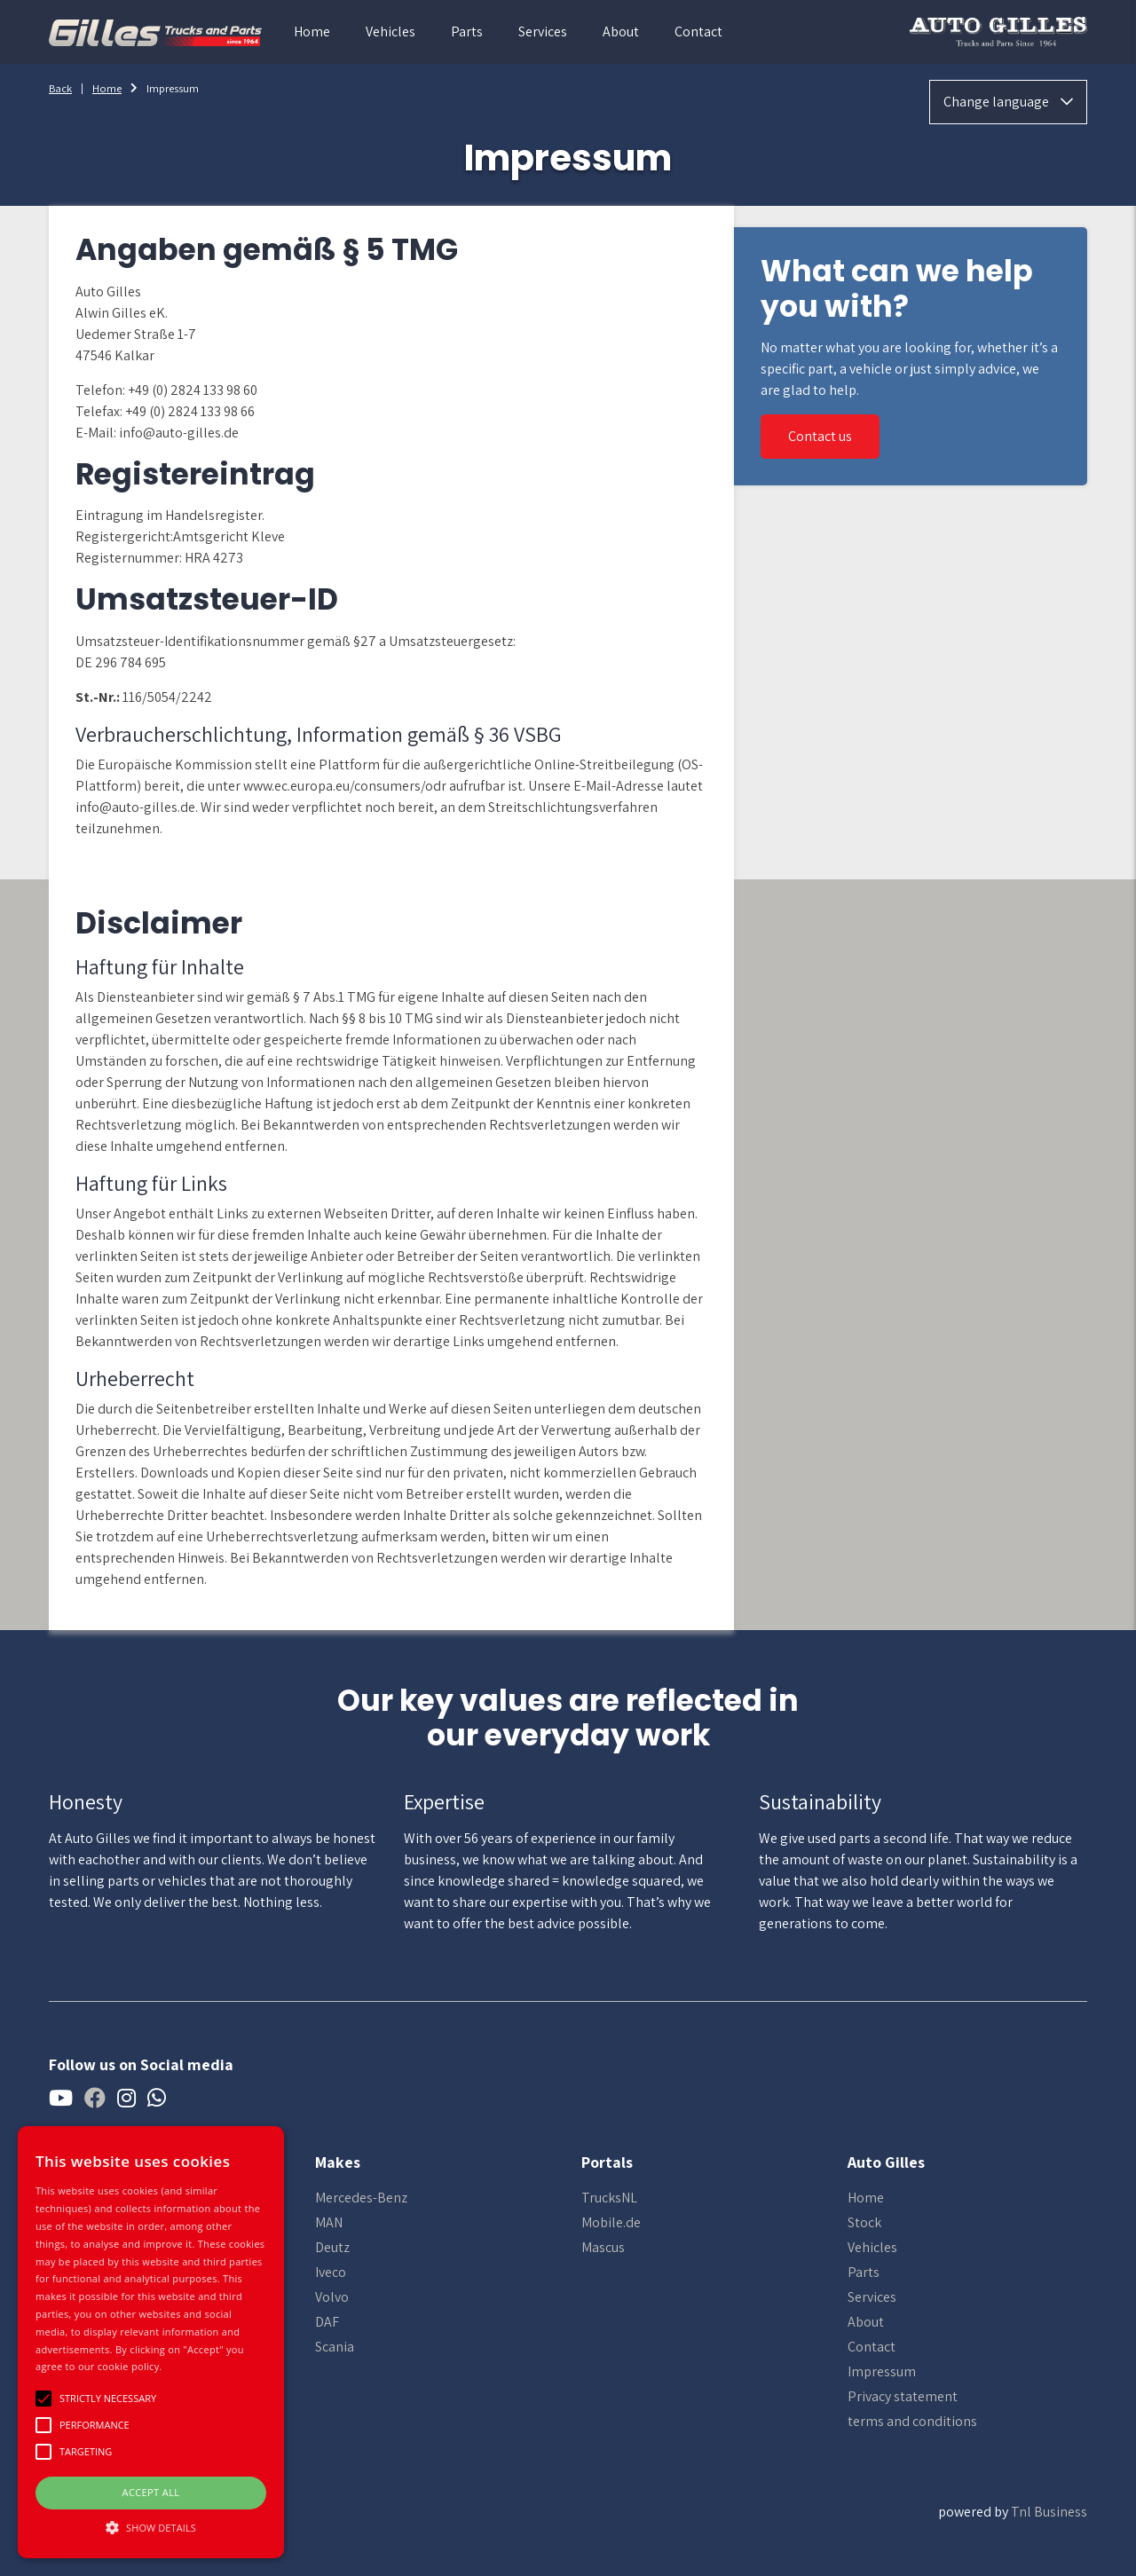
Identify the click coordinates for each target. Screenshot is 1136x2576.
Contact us (820, 436)
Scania (334, 2346)
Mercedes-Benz (361, 2197)
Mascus (603, 2247)
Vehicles (390, 31)
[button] (151, 2527)
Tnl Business (1049, 2511)
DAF (327, 2321)
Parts (467, 31)
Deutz (332, 2247)
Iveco (330, 2272)
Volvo (332, 2297)
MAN (329, 2222)
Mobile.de (611, 2222)
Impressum (882, 2371)
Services (542, 31)
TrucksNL (609, 2197)
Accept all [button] (151, 2492)
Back (60, 88)
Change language (1008, 101)
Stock (864, 2222)
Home (312, 31)
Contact (698, 31)
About (621, 31)
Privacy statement (903, 2396)
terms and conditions (912, 2421)
